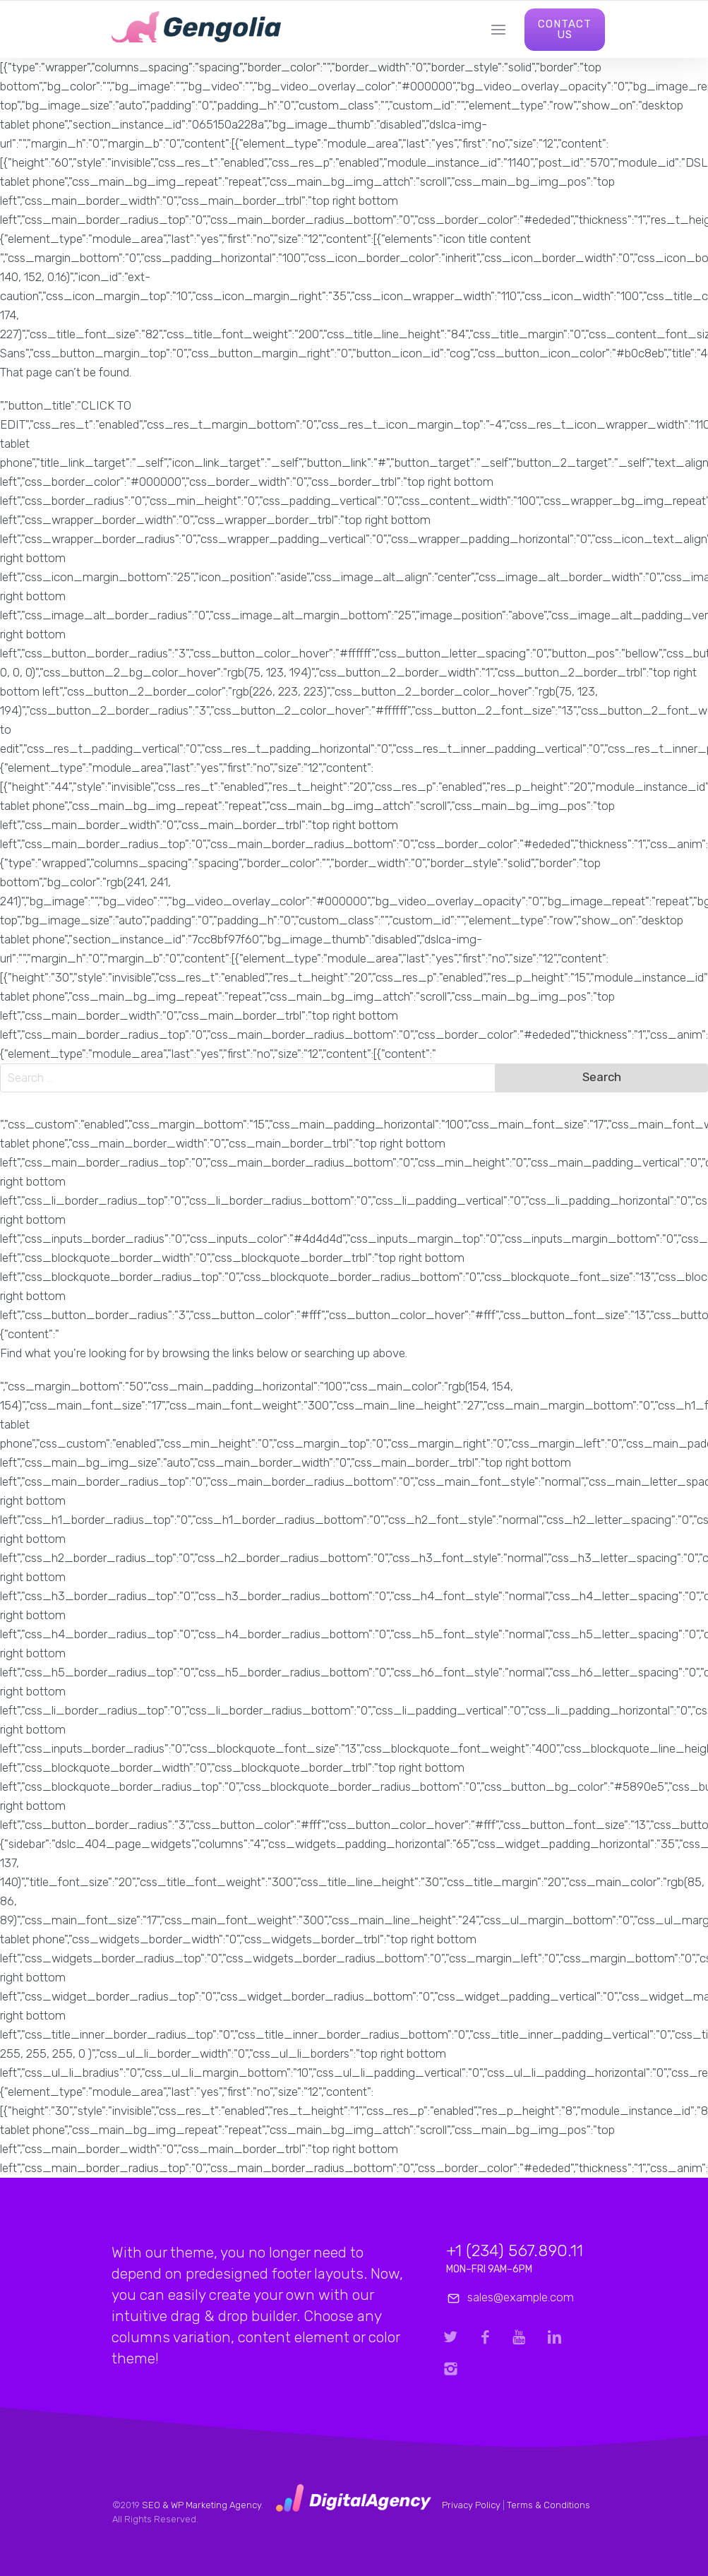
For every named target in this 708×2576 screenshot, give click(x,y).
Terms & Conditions (548, 2505)
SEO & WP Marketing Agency (201, 2505)
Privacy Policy (471, 2505)
